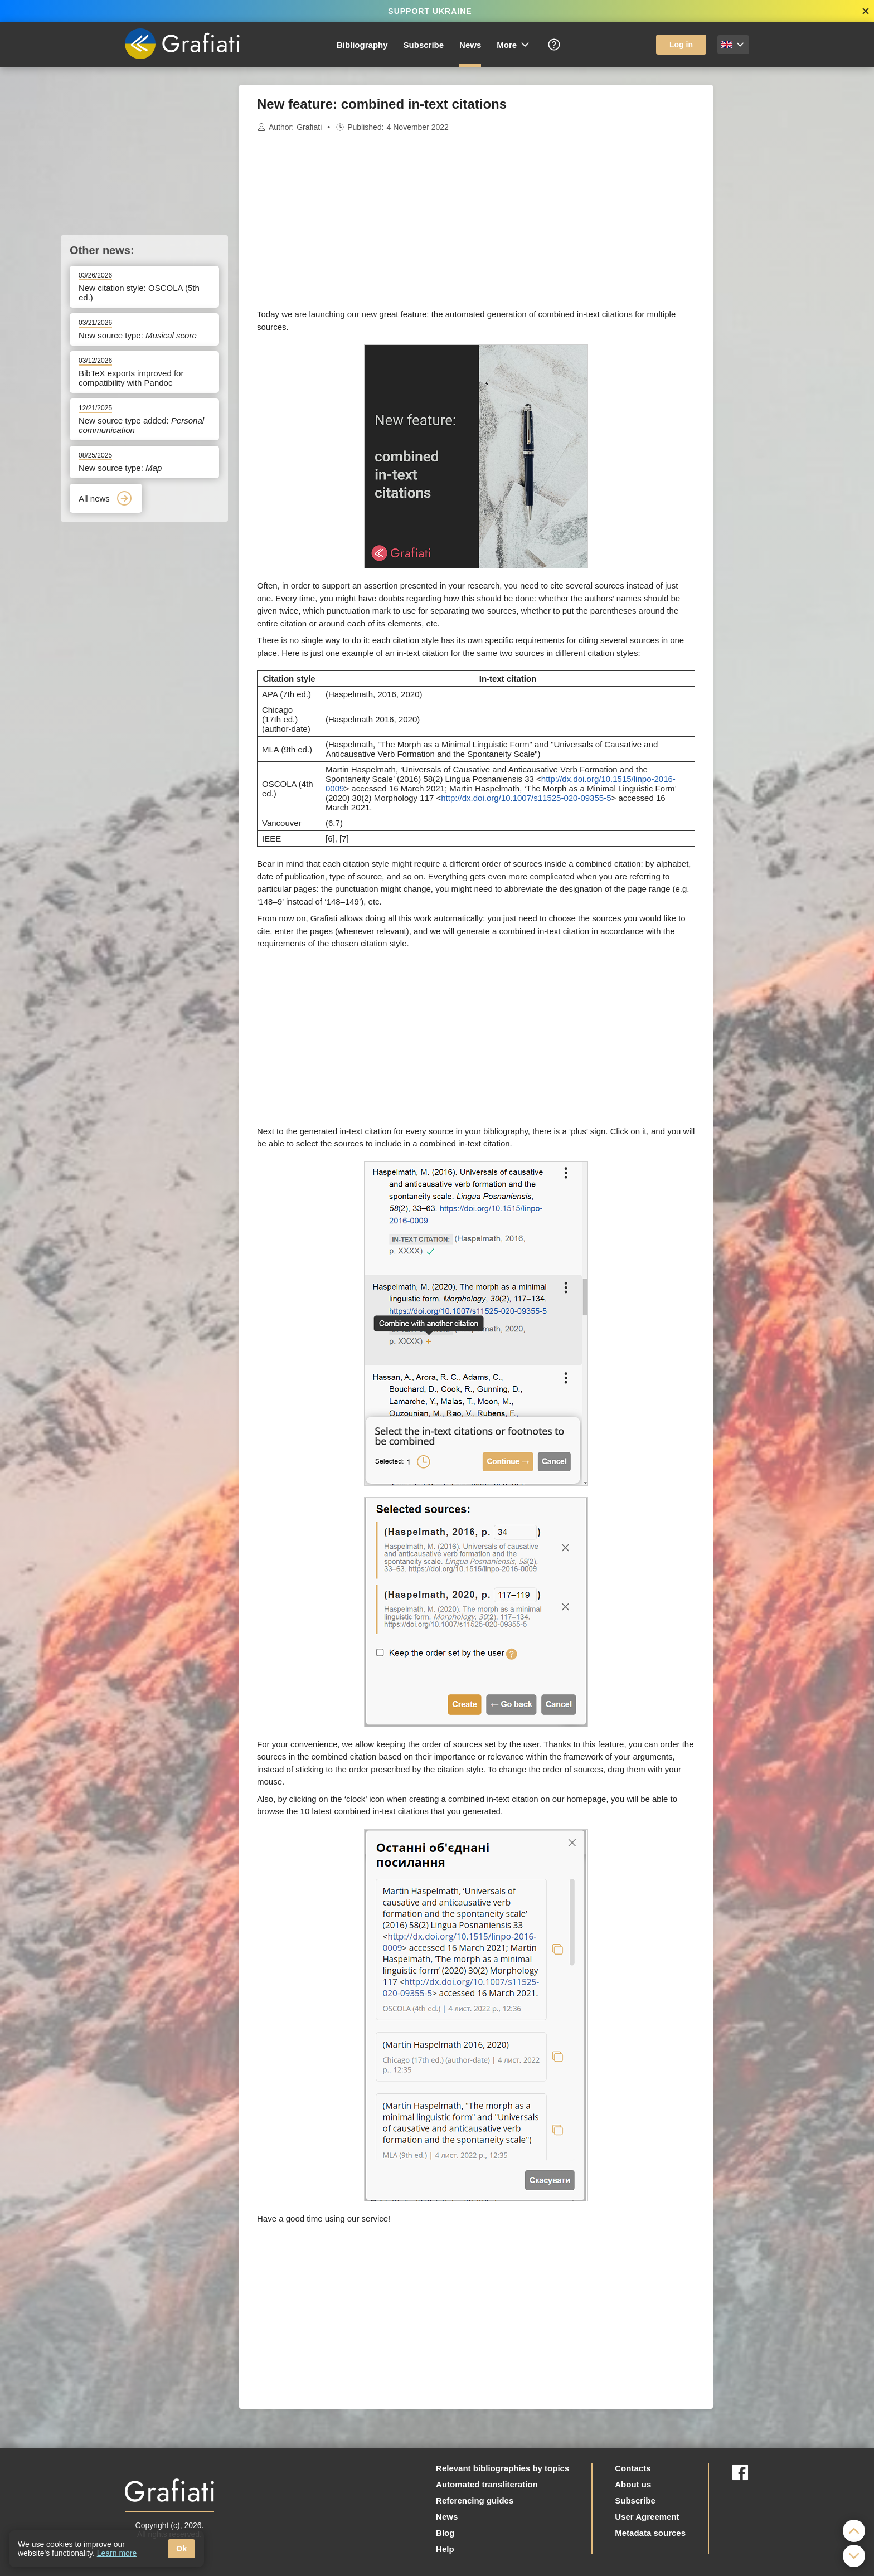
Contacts (632, 2468)
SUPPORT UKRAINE (430, 11)
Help (445, 2549)
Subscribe (424, 45)
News (470, 45)
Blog (445, 2533)
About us (633, 2484)
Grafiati (309, 127)
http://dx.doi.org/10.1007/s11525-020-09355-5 (526, 798)
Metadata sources (650, 2533)
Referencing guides (474, 2500)
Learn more (117, 2553)
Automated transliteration (487, 2484)
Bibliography (362, 45)
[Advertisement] (768, 252)
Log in (681, 44)
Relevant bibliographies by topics (502, 2468)
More (514, 44)
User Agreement (647, 2516)
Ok (181, 2548)
